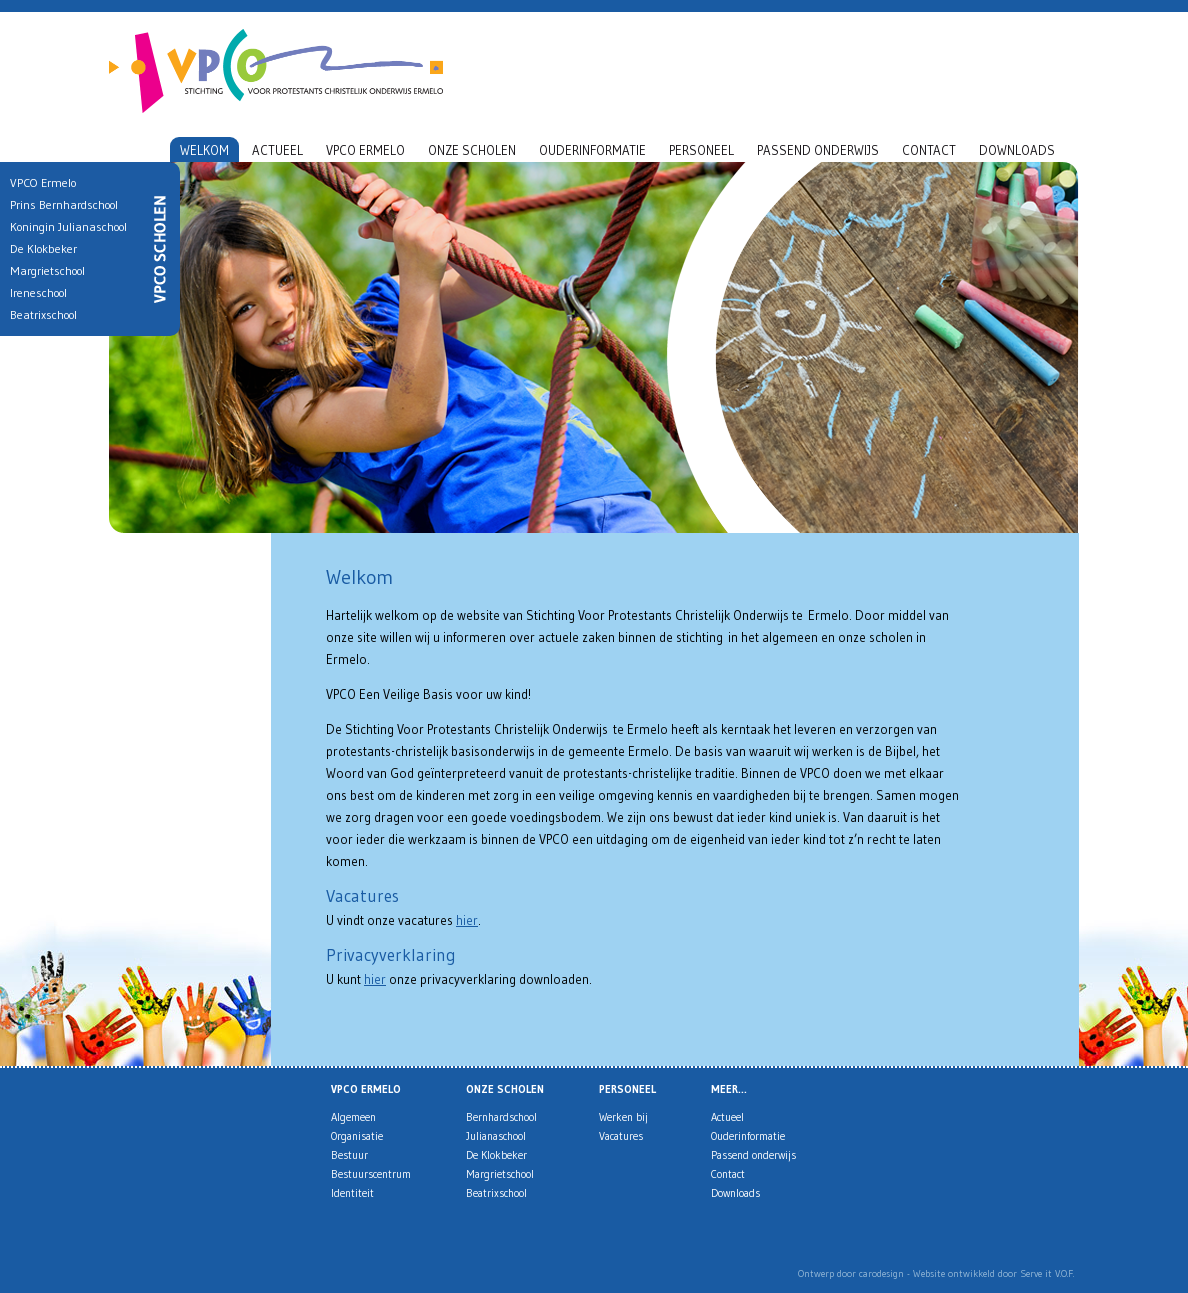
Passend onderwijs (818, 150)
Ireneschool (32, 292)
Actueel (277, 150)
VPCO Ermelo (365, 150)
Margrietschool (500, 1174)
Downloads (1017, 150)
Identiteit (352, 1193)
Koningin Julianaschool (62, 226)
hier (467, 920)
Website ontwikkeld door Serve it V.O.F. (993, 1273)
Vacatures (621, 1136)
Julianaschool (496, 1136)
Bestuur (349, 1155)
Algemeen (353, 1117)
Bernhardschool (501, 1117)
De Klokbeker (496, 1155)
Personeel (701, 150)
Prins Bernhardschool (58, 204)
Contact (929, 150)
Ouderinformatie (592, 150)
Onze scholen (472, 150)
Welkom (204, 150)
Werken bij (623, 1117)
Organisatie (357, 1136)
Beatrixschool (496, 1193)
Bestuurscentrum (371, 1174)
